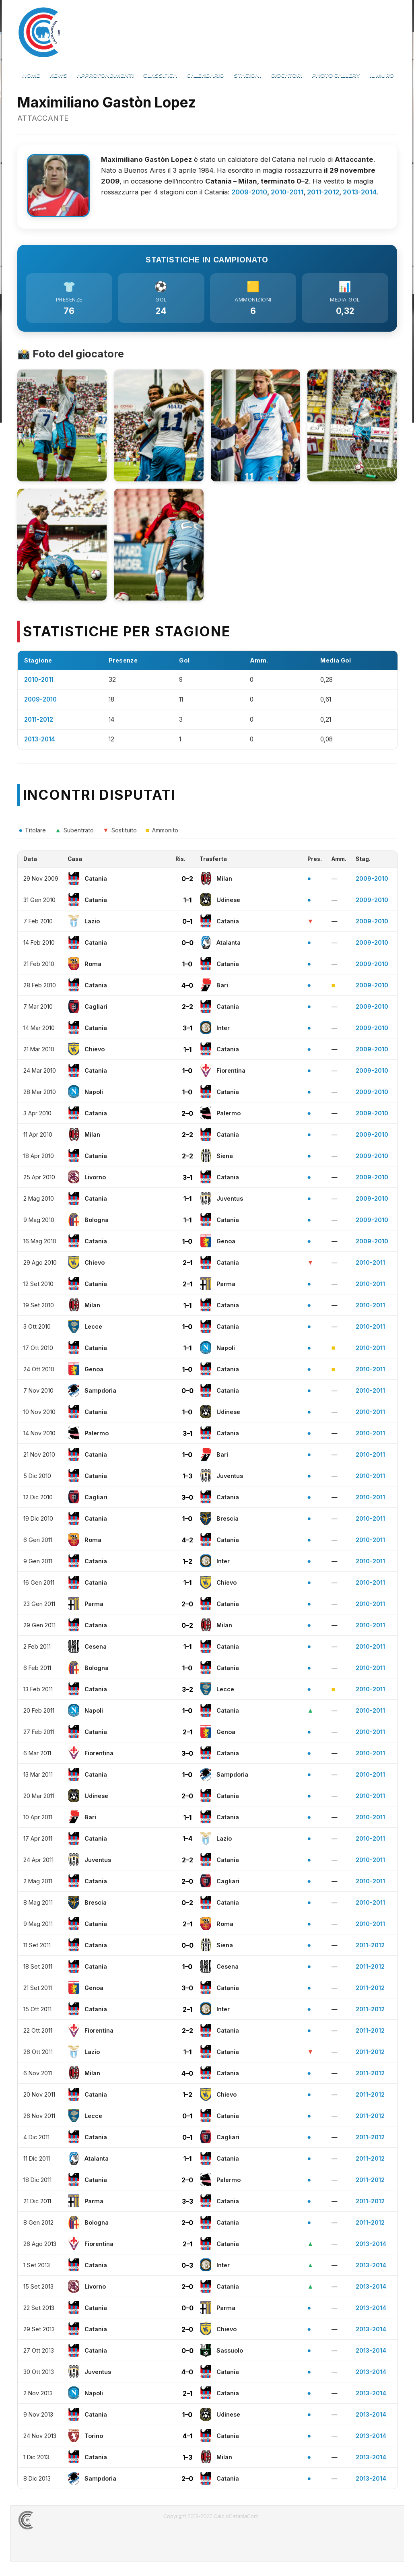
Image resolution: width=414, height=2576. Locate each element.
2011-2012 (323, 192)
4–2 (187, 1542)
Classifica (160, 75)
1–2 (187, 1563)
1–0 (187, 966)
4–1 (187, 2438)
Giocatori (286, 75)
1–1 (187, 902)
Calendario (205, 75)
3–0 (187, 1499)
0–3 (187, 2267)
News (58, 75)
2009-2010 (249, 192)
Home (31, 75)
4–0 (187, 987)
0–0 (187, 945)
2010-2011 (287, 192)
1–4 (187, 1841)
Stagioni (247, 75)
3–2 (187, 1691)
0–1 (187, 923)
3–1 (187, 1030)
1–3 (187, 1478)
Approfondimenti (105, 75)
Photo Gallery (336, 75)
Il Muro (382, 75)
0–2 (187, 881)
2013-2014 (360, 192)
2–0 (187, 1115)
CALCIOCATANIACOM (54, 2522)
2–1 (187, 1265)
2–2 (187, 1009)
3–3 (187, 2203)
